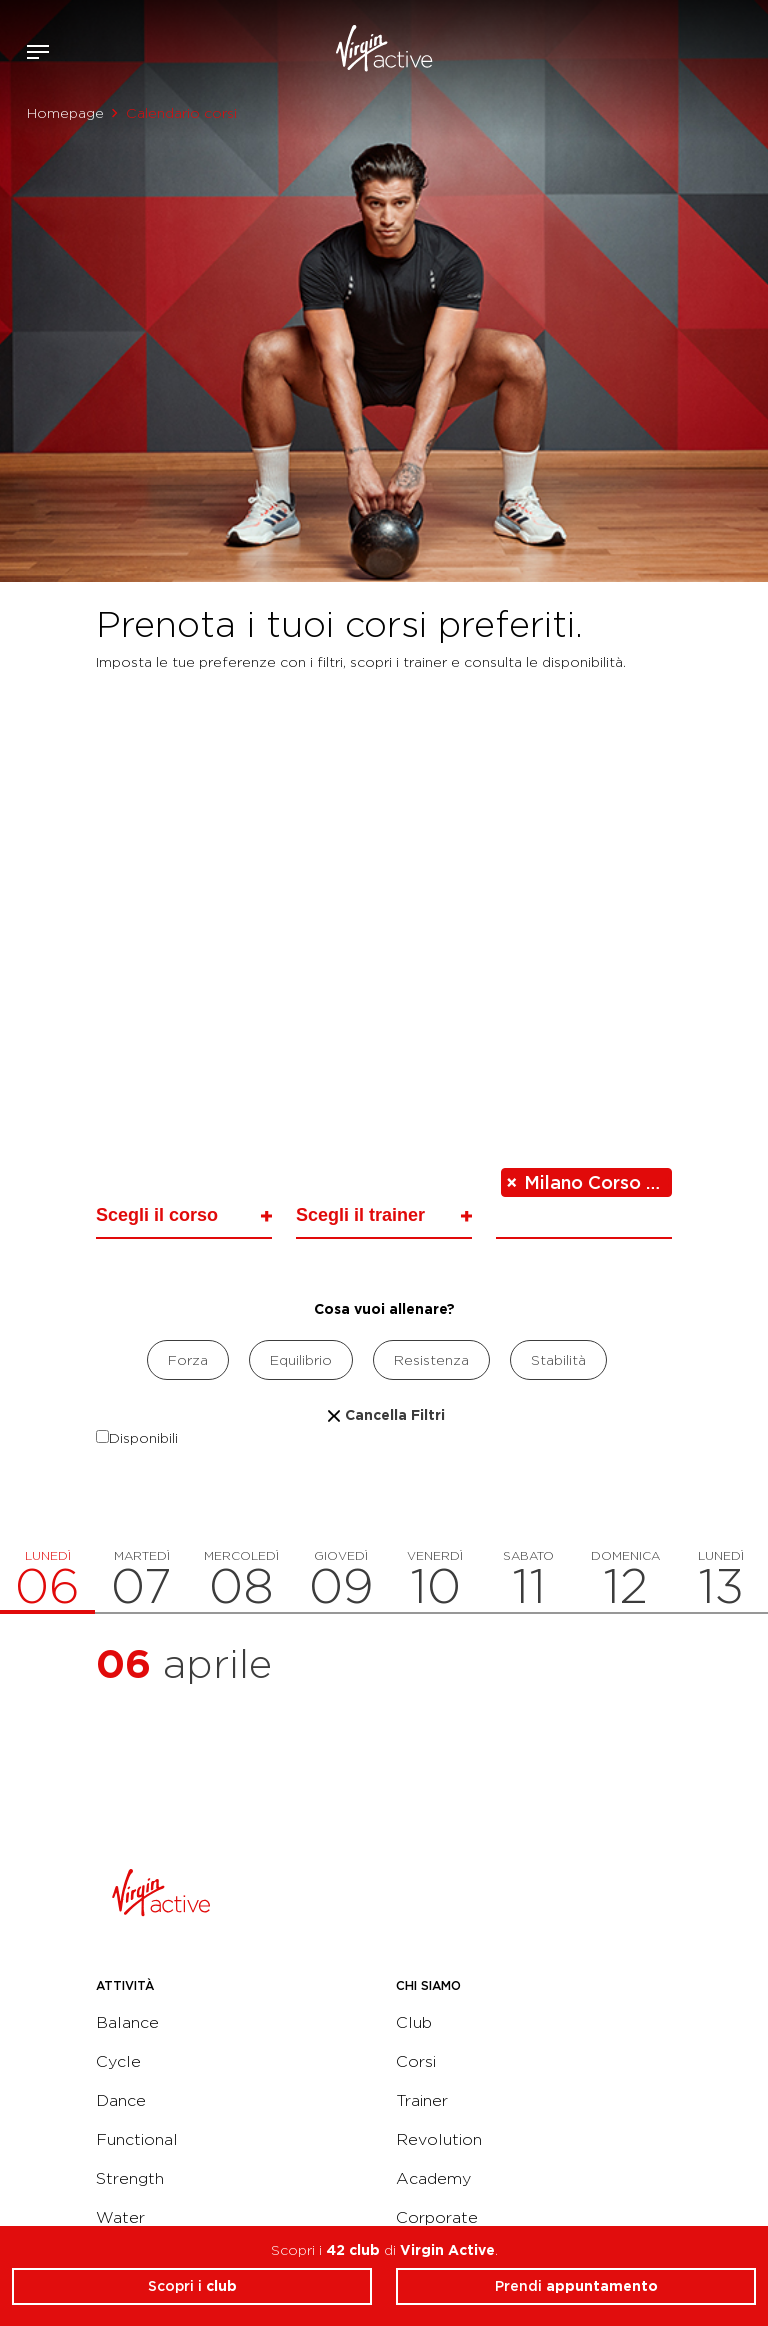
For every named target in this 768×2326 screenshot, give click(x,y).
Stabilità (558, 1360)
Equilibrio (301, 1360)
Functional (137, 2139)
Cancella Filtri (384, 1415)
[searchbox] (181, 1214)
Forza (188, 1360)
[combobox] (184, 1218)
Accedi (686, 52)
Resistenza (431, 1360)
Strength (130, 2178)
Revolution (439, 2139)
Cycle (118, 2061)
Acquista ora (716, 47)
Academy (433, 2178)
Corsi (416, 2061)
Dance (121, 2100)
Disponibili (137, 1438)
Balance (127, 2022)
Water (120, 2217)
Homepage (65, 113)
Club (414, 2022)
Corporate (437, 2217)
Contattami (746, 47)
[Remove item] (512, 1182)
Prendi (576, 2286)
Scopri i (192, 2286)
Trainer (422, 2100)
